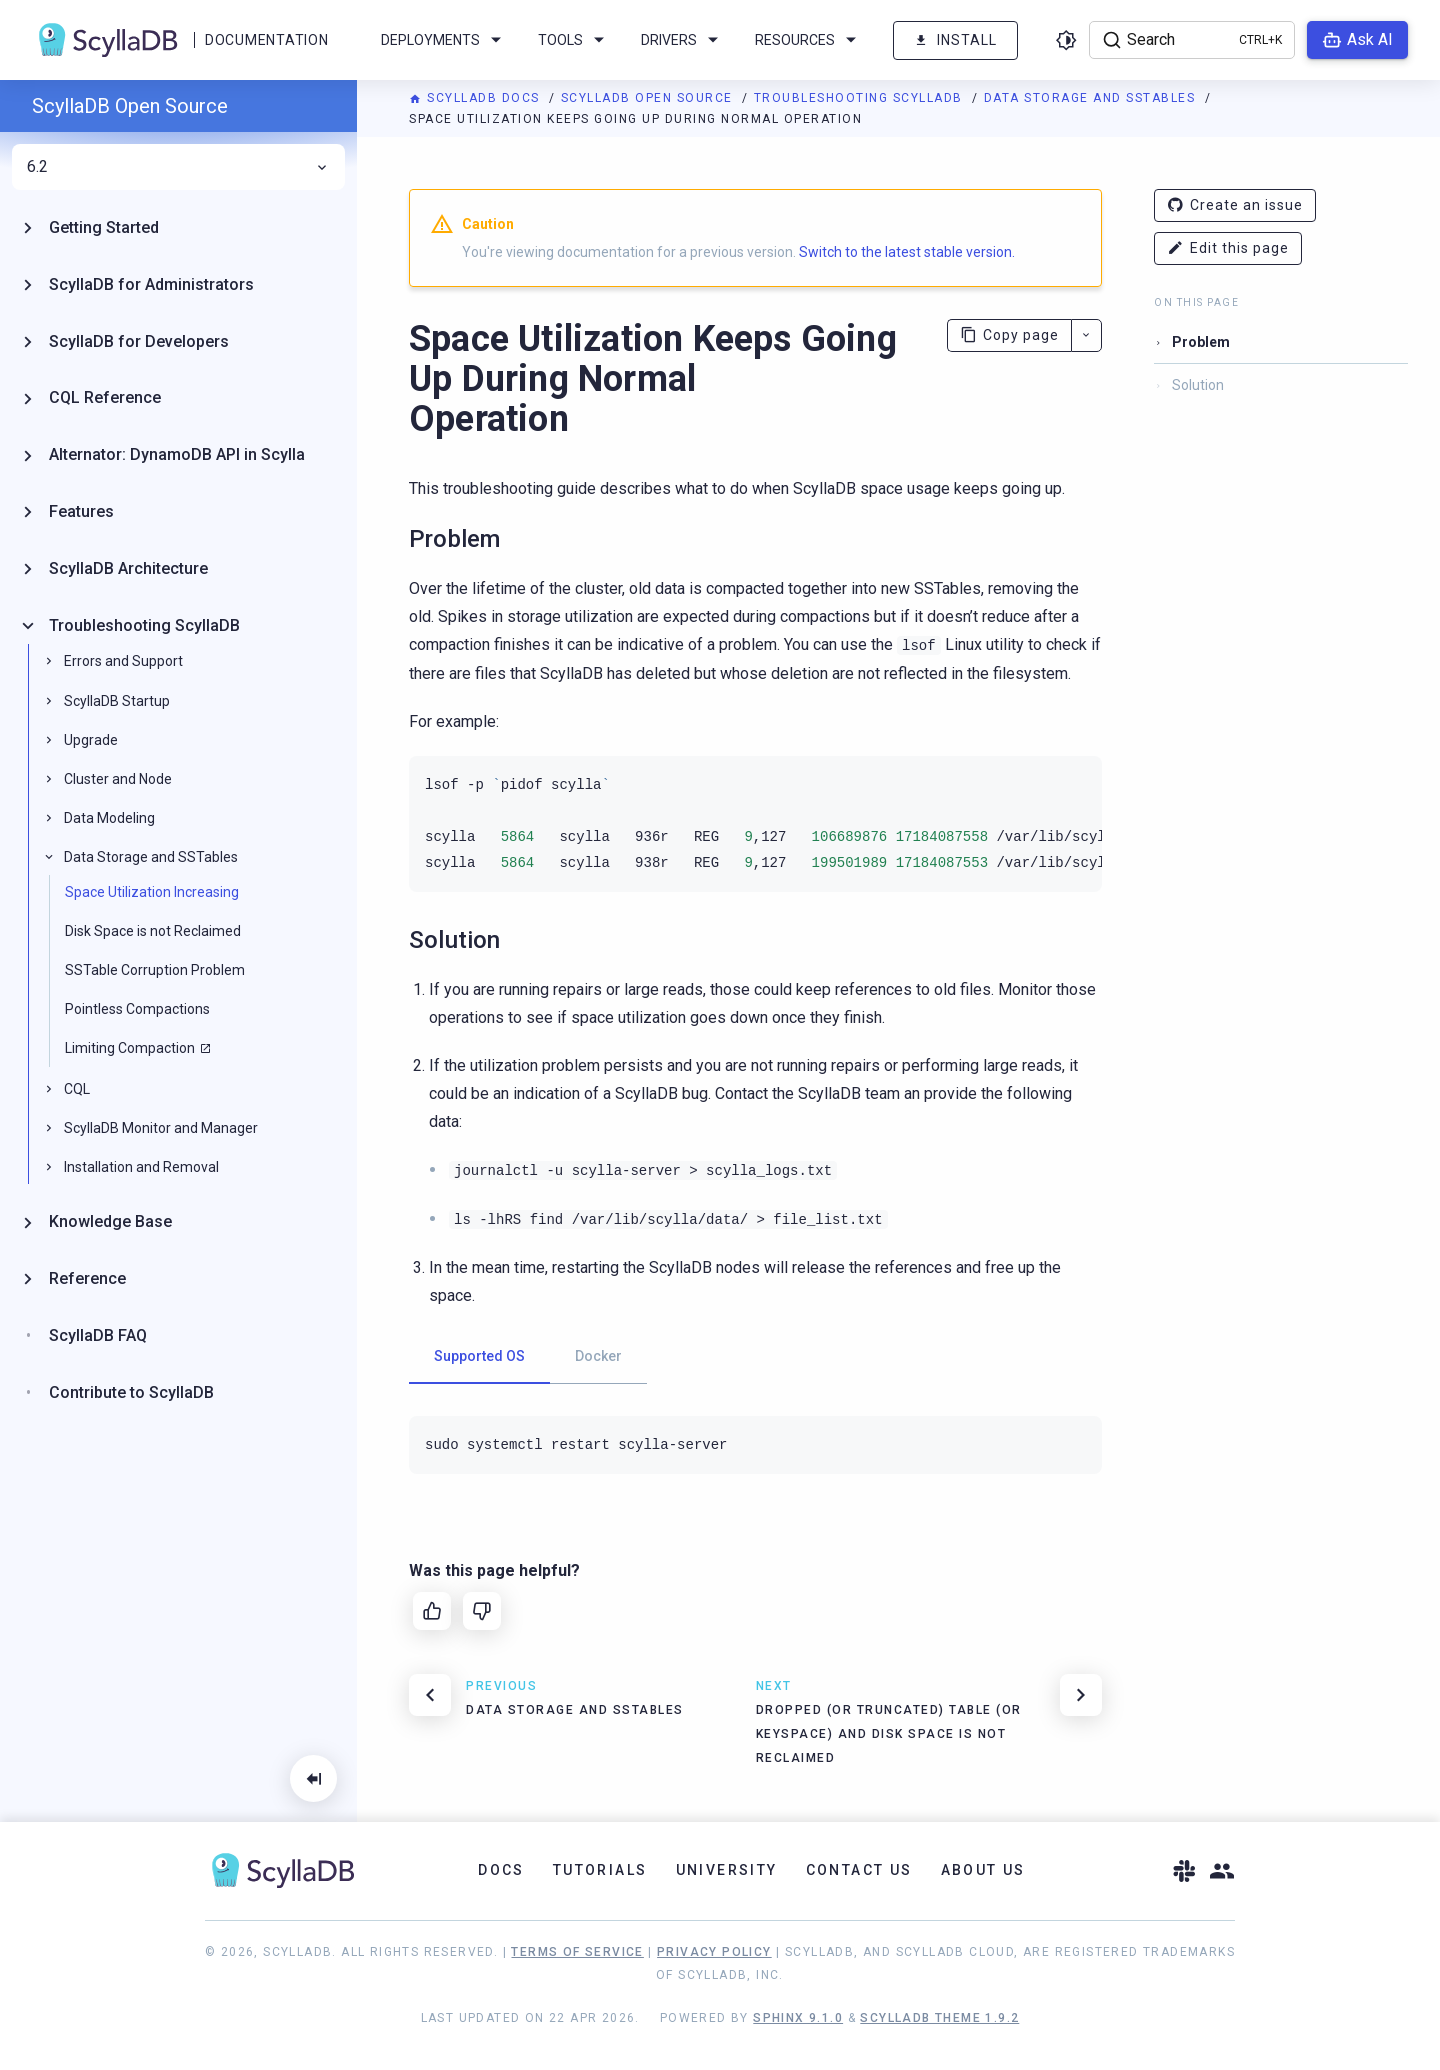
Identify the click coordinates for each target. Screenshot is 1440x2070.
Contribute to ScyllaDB (131, 1392)
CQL (77, 1089)
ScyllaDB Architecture (128, 568)
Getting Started (104, 227)
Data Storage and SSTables (1092, 98)
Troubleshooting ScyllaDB (861, 98)
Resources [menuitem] (809, 40)
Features (81, 511)
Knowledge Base (110, 1221)
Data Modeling (109, 818)
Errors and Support (123, 661)
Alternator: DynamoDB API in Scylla (177, 454)
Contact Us (859, 1870)
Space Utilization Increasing (152, 892)
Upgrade (91, 740)
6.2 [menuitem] (178, 167)
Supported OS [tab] (479, 1356)
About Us (983, 1870)
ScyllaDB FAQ (98, 1335)
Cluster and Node (118, 779)
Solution (1198, 385)
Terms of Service (577, 1952)
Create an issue (1235, 205)
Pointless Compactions (137, 1009)
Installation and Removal (141, 1167)
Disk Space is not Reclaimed (153, 931)
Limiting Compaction (130, 1048)
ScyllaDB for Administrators (151, 284)
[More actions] (1086, 335)
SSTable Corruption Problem (155, 970)
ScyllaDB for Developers (139, 341)
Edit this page (1228, 248)
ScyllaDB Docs (476, 98)
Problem (1201, 342)
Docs (501, 1870)
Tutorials (600, 1870)
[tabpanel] (755, 1445)
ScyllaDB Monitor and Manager (161, 1128)
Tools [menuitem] (574, 40)
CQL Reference (105, 397)
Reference (87, 1278)
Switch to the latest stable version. (907, 252)
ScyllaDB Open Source (649, 98)
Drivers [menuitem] (683, 40)
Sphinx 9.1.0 (798, 2018)
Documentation (266, 40)
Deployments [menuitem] (444, 40)
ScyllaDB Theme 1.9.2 (939, 2018)
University (727, 1870)
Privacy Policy (714, 1952)
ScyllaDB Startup (117, 701)
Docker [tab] (598, 1356)
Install (955, 40)
